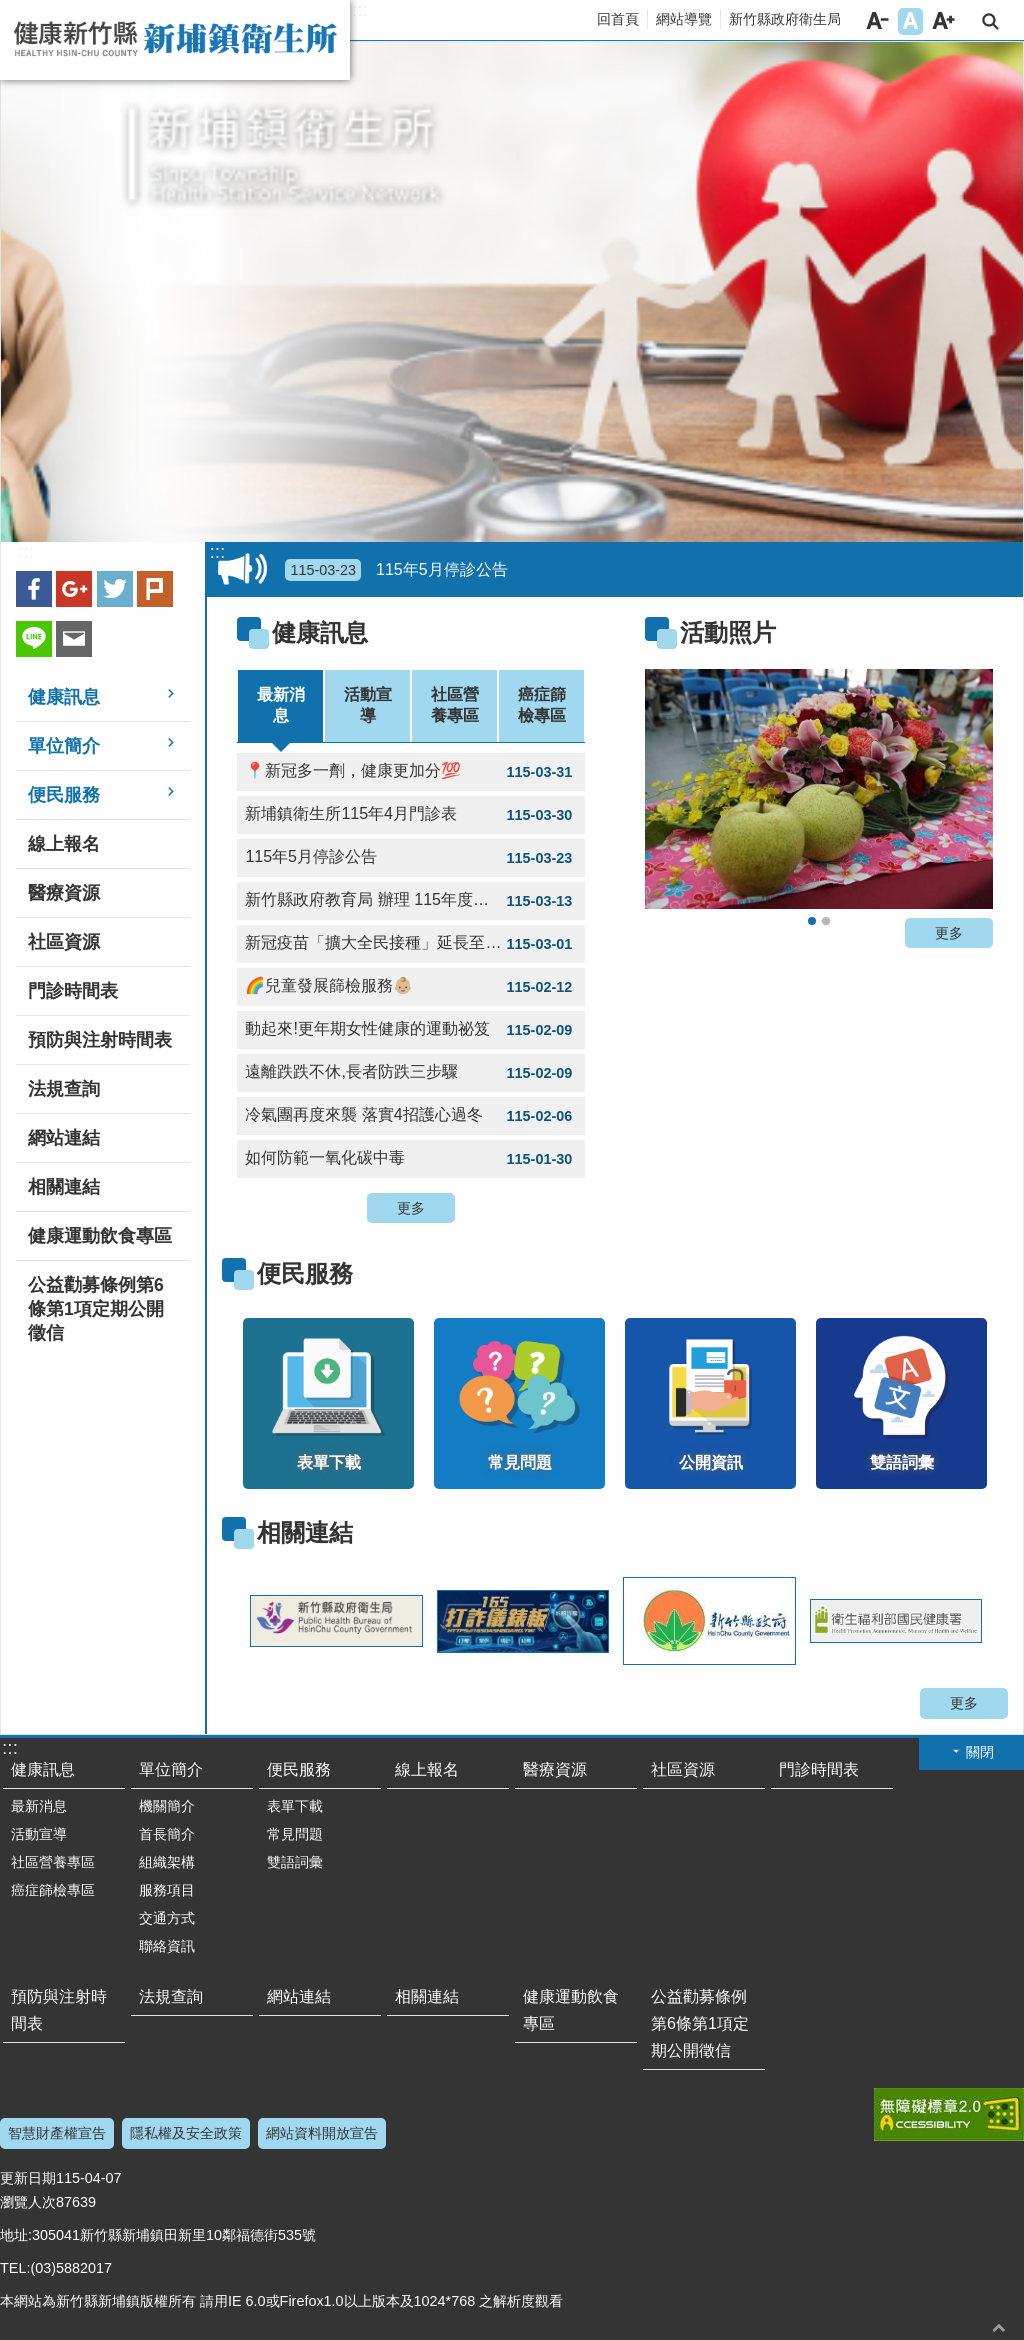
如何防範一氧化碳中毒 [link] (411, 1159)
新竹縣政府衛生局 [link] (785, 19)
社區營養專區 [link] (53, 1862)
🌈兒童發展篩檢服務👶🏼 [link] (411, 987)
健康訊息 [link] (64, 697)
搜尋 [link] (990, 21)
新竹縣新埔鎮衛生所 (175, 40)
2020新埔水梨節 (812, 921)
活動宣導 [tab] (368, 705)
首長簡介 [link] (167, 1834)
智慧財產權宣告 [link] (57, 2133)
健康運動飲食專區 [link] (100, 1236)
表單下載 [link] (295, 1806)
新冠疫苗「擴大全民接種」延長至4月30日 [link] (411, 944)
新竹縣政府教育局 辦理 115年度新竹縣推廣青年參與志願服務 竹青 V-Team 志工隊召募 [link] (415, 901)
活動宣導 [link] (39, 1834)
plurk (155, 589)
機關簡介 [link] (167, 1806)
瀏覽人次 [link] (28, 2202)
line (34, 639)
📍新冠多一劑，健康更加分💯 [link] (411, 772)
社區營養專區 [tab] (455, 705)
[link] (819, 789)
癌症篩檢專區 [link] (53, 1890)
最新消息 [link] (39, 1806)
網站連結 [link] (64, 1138)
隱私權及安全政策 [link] (186, 2133)
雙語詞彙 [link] (295, 1862)
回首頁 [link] (618, 19)
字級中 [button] (910, 21)
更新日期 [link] (28, 2178)
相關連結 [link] (64, 1187)
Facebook (34, 589)
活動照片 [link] (728, 632)
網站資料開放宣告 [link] (322, 2133)
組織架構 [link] (167, 1862)
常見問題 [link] (295, 1834)
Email (74, 639)
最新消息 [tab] (281, 705)
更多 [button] (411, 1208)
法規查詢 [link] (64, 1089)
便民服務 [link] (64, 795)
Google (74, 589)
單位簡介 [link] (64, 746)
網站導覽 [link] (684, 19)
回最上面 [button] (999, 2327)
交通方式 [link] (167, 1918)
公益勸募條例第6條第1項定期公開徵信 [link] (96, 1309)
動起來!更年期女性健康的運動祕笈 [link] (411, 1030)
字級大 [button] (943, 21)
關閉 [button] (980, 1752)
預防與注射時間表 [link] (100, 1040)
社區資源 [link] (64, 942)
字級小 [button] (877, 21)
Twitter (115, 589)
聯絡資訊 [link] (167, 1946)
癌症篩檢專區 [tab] (542, 705)
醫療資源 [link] (64, 893)
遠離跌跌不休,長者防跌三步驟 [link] (411, 1073)
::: (360, 10)
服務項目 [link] (167, 1890)
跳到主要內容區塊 (10, 10)
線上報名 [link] (64, 844)
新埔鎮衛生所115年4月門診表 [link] (411, 815)
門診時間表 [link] (73, 991)
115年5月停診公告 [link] (396, 570)
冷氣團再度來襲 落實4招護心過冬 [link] (411, 1116)
